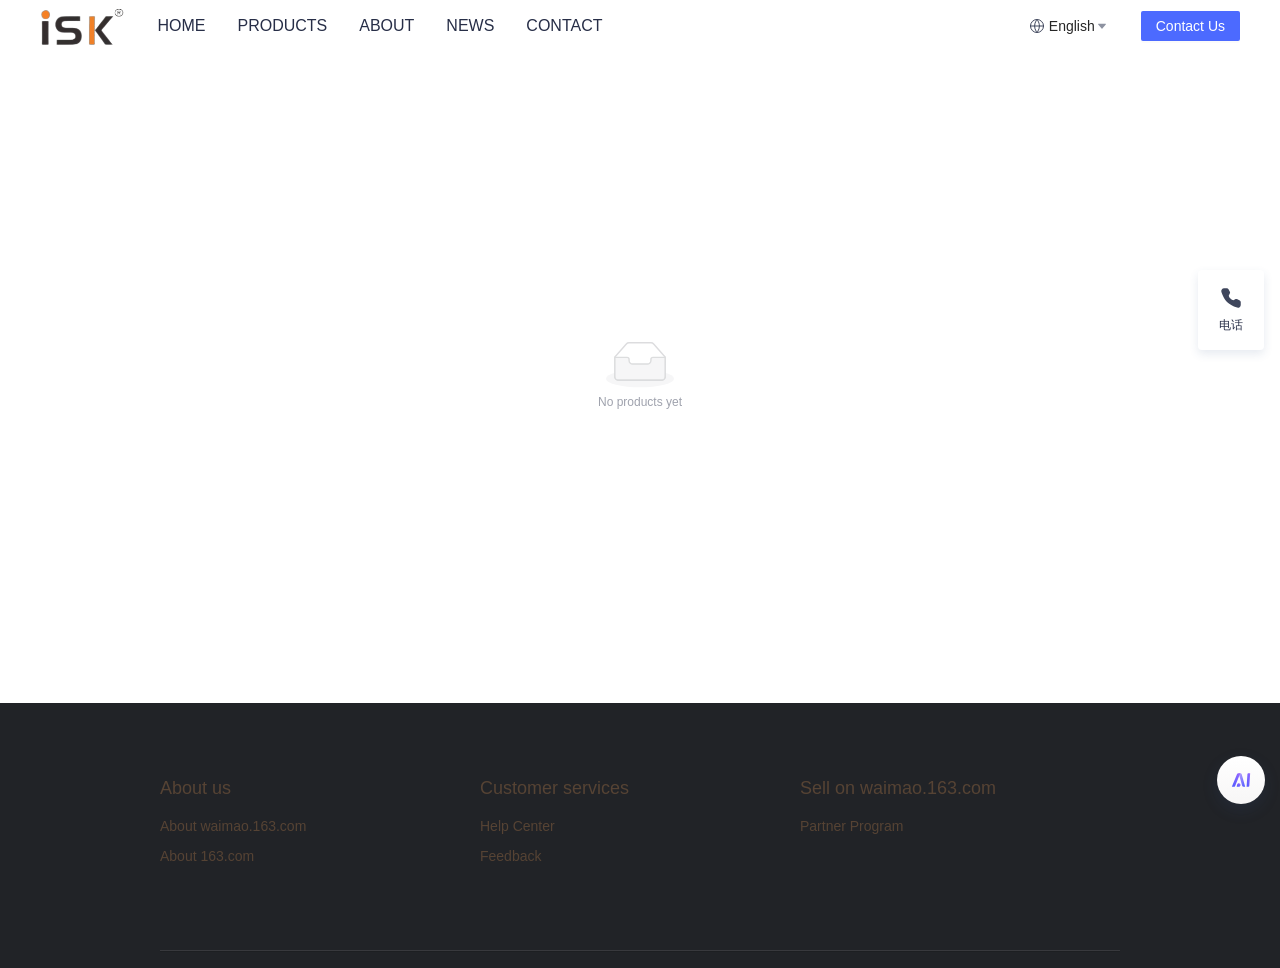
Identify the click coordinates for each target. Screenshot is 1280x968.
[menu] (584, 25)
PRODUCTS (282, 25)
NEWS (470, 25)
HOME (181, 25)
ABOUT (386, 25)
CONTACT (564, 25)
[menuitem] (181, 26)
